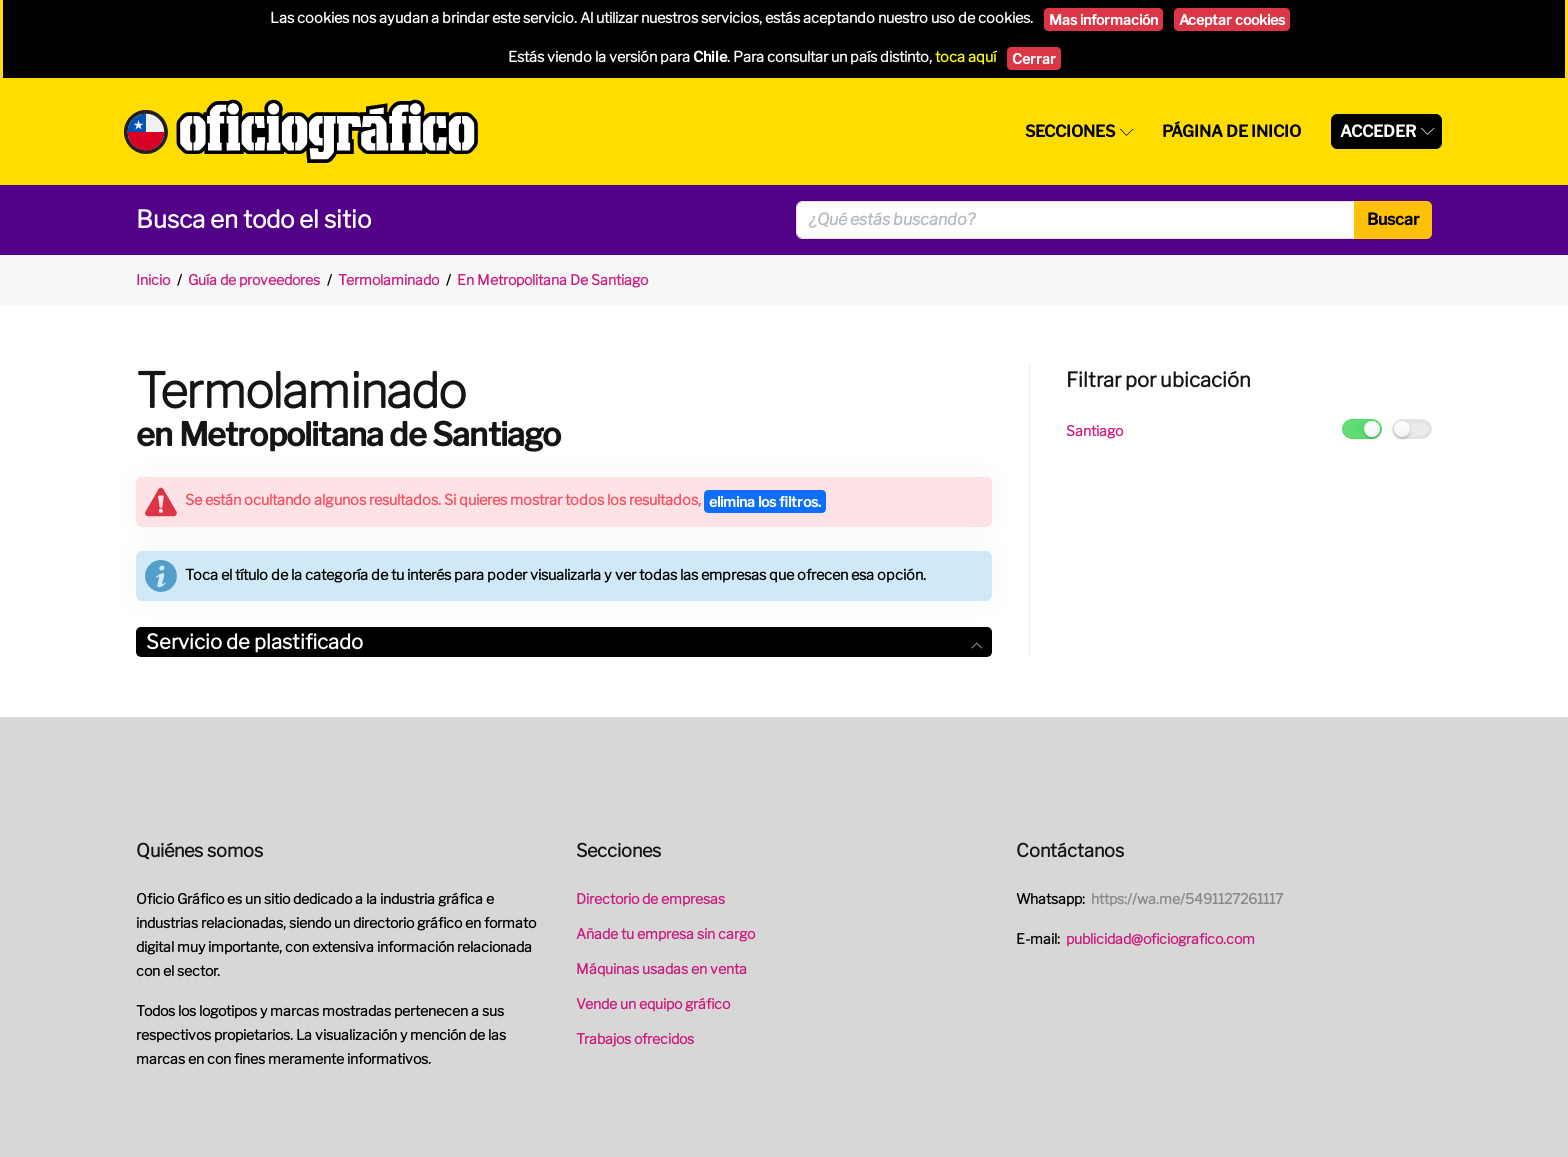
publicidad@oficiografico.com (1160, 938)
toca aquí (965, 57)
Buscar (1393, 219)
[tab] (564, 642)
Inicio (153, 279)
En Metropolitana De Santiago (552, 279)
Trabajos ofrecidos (635, 1038)
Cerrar (1034, 58)
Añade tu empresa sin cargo (665, 933)
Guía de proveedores (254, 279)
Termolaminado (388, 279)
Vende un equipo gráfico (653, 1003)
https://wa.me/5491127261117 (1187, 898)
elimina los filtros (765, 501)
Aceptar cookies (1232, 19)
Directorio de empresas (650, 898)
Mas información (1103, 19)
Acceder (1378, 131)
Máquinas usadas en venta (661, 968)
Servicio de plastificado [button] (564, 642)
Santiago (1094, 430)
